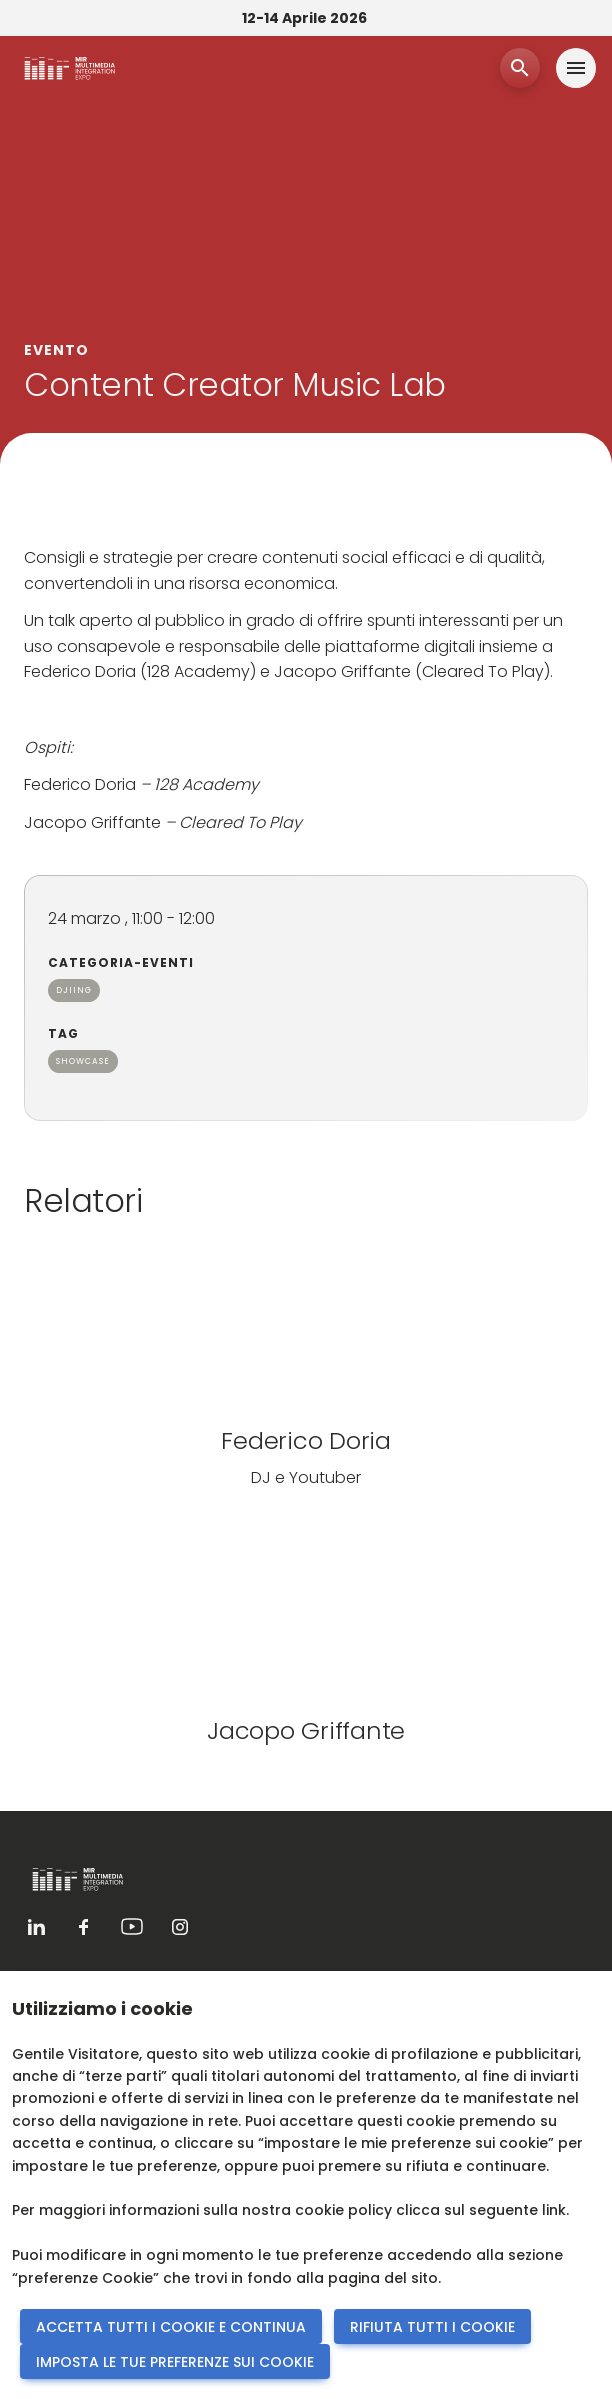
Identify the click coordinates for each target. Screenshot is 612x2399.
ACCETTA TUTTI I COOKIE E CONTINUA (171, 2327)
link (554, 2210)
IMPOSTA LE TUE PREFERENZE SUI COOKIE (175, 2362)
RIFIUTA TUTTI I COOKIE (432, 2327)
